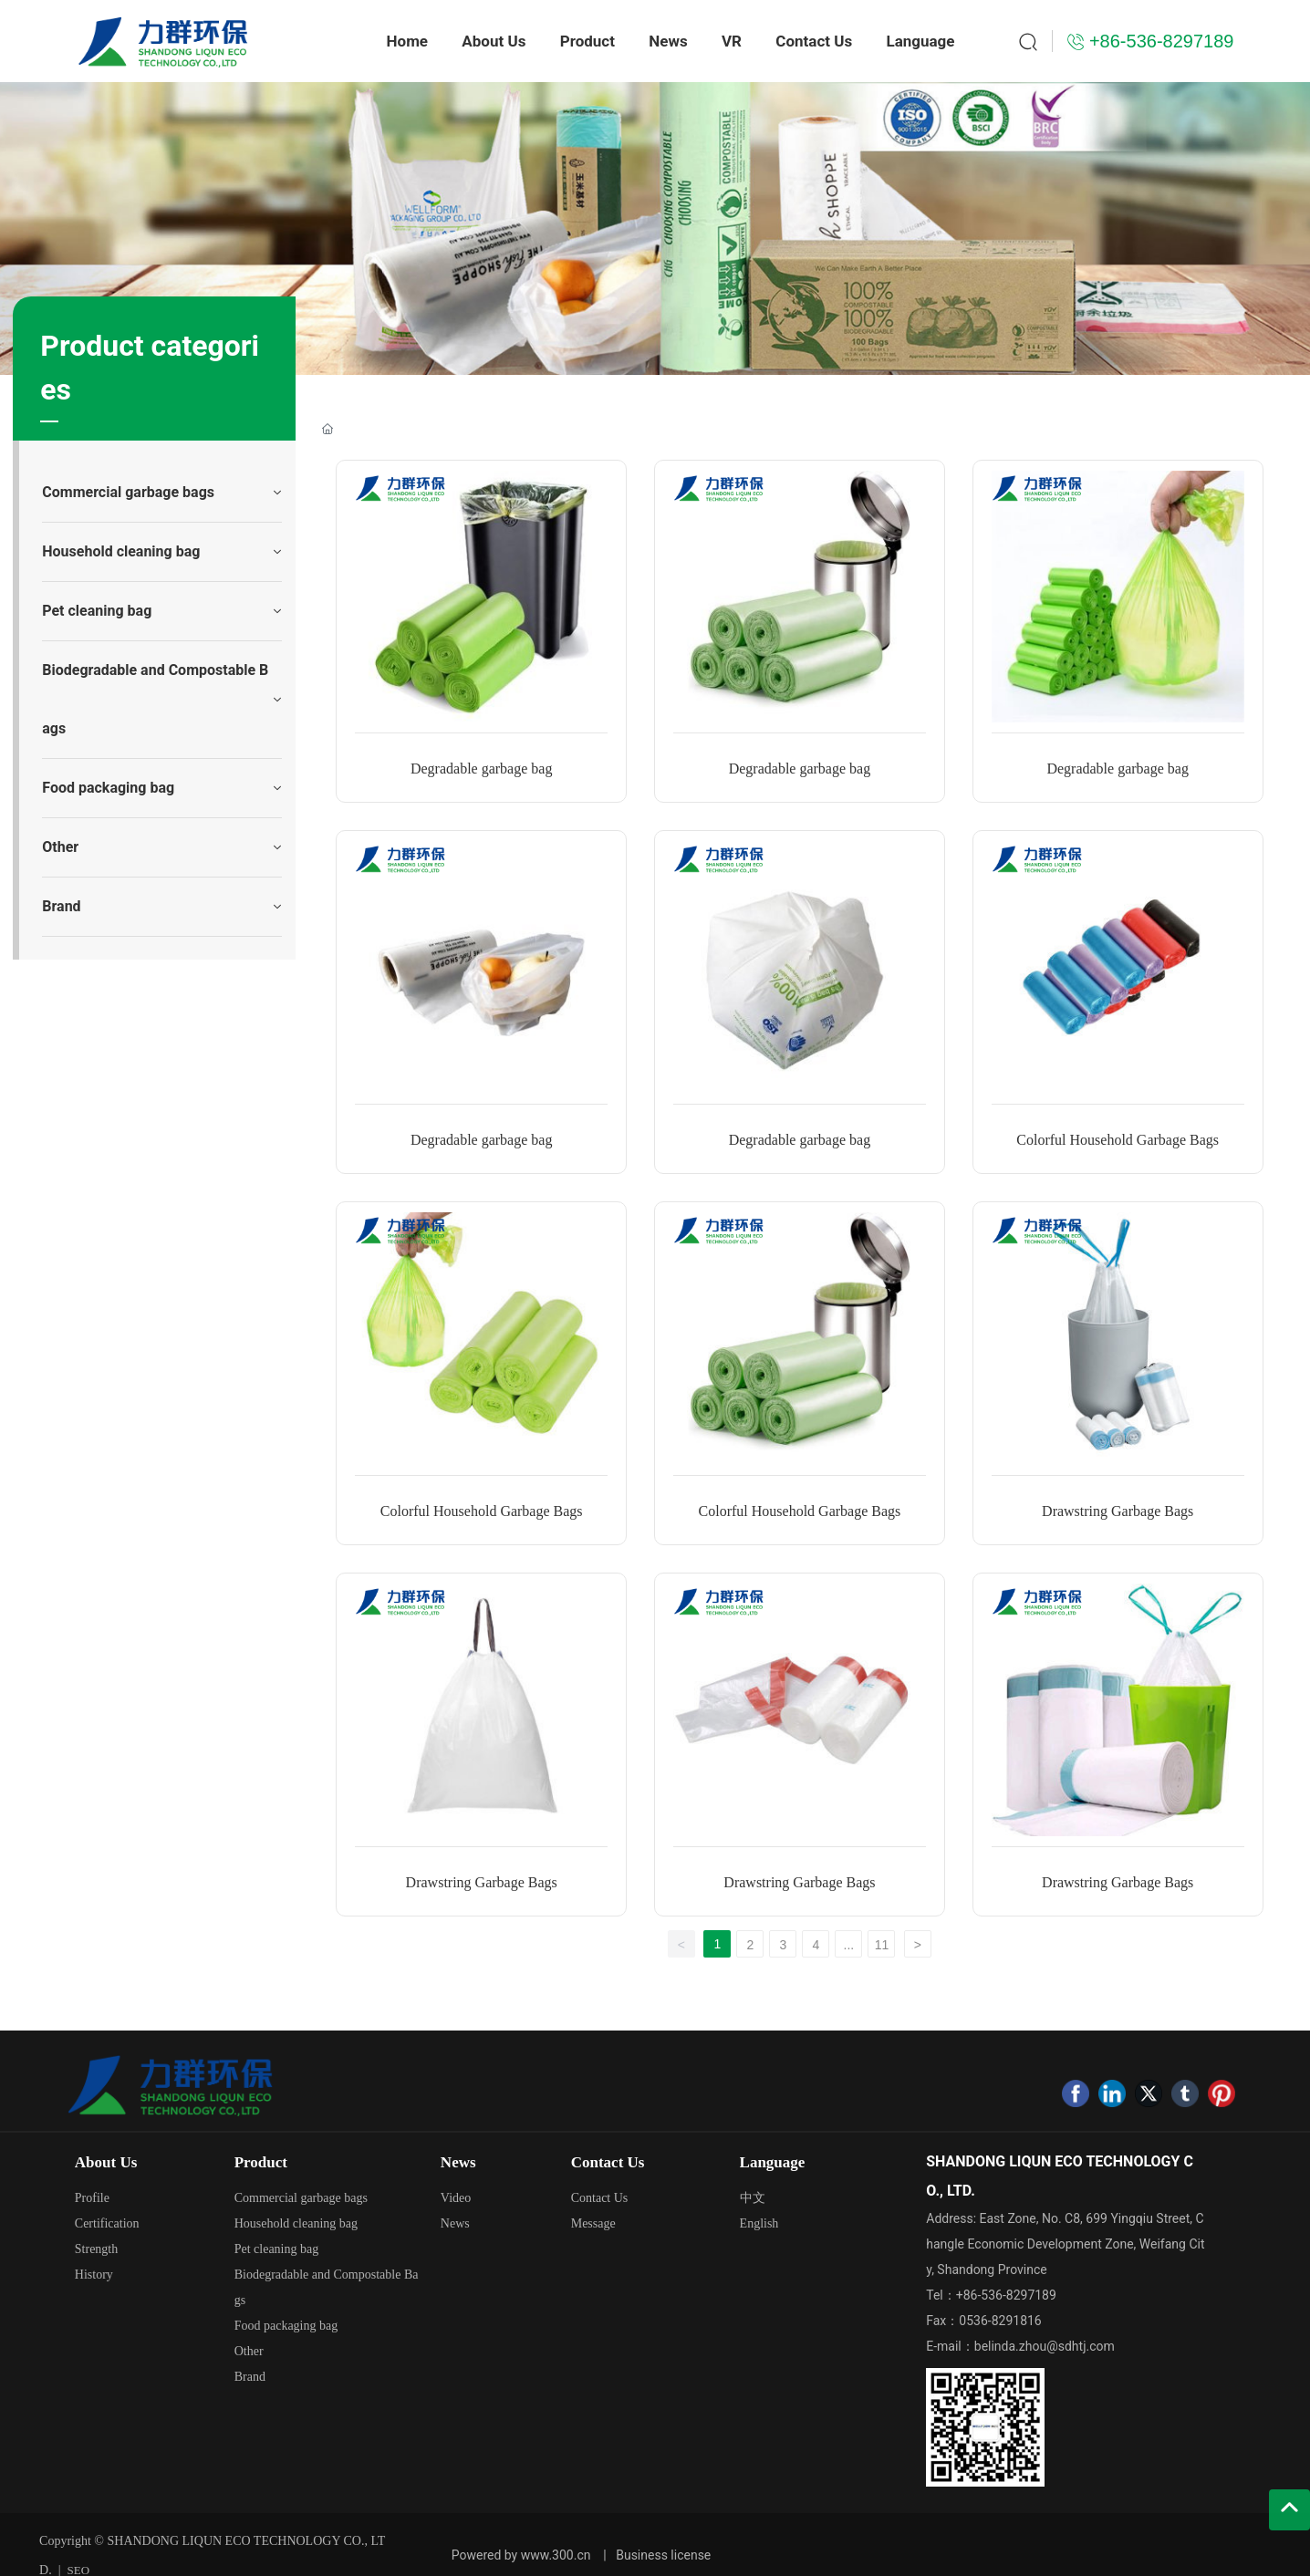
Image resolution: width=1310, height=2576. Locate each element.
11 (882, 1944)
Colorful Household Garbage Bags (1117, 1140)
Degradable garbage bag (481, 768)
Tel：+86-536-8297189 (991, 2295)
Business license (663, 2555)
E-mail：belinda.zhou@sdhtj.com (1020, 2346)
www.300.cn (556, 2555)
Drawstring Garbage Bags (1117, 1511)
